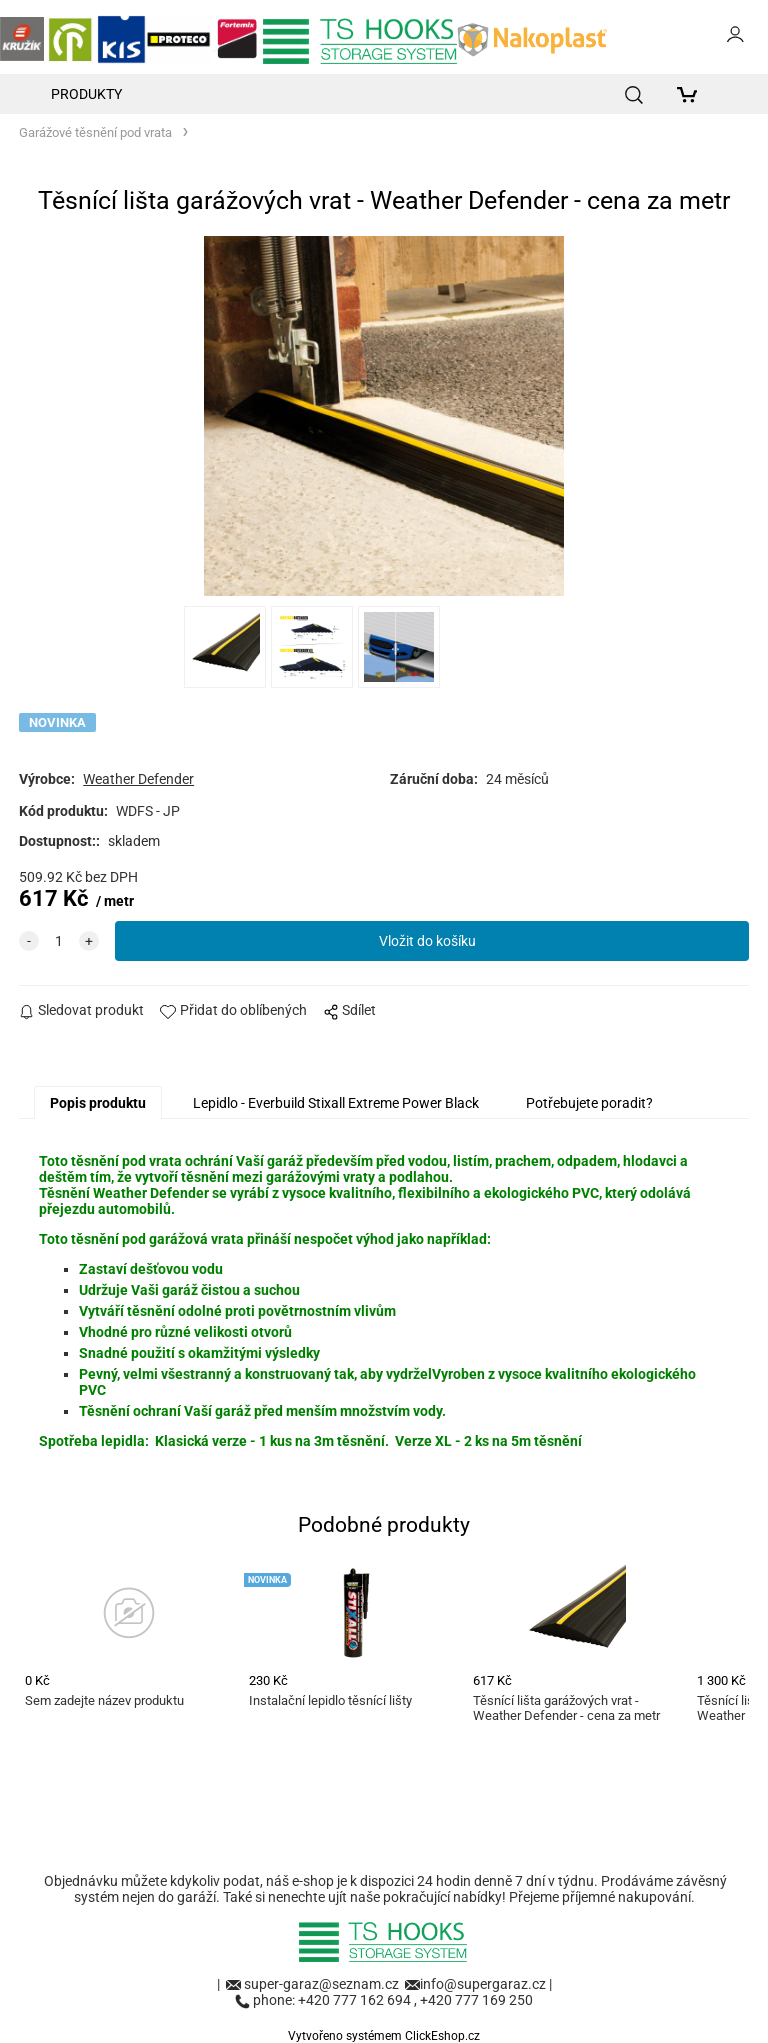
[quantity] (59, 941)
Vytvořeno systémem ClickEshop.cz (384, 2036)
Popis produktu (98, 1103)
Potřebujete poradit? (589, 1103)
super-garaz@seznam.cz (323, 1984)
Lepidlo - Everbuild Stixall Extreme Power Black (336, 1103)
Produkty (86, 94)
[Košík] (692, 94)
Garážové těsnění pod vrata (95, 132)
